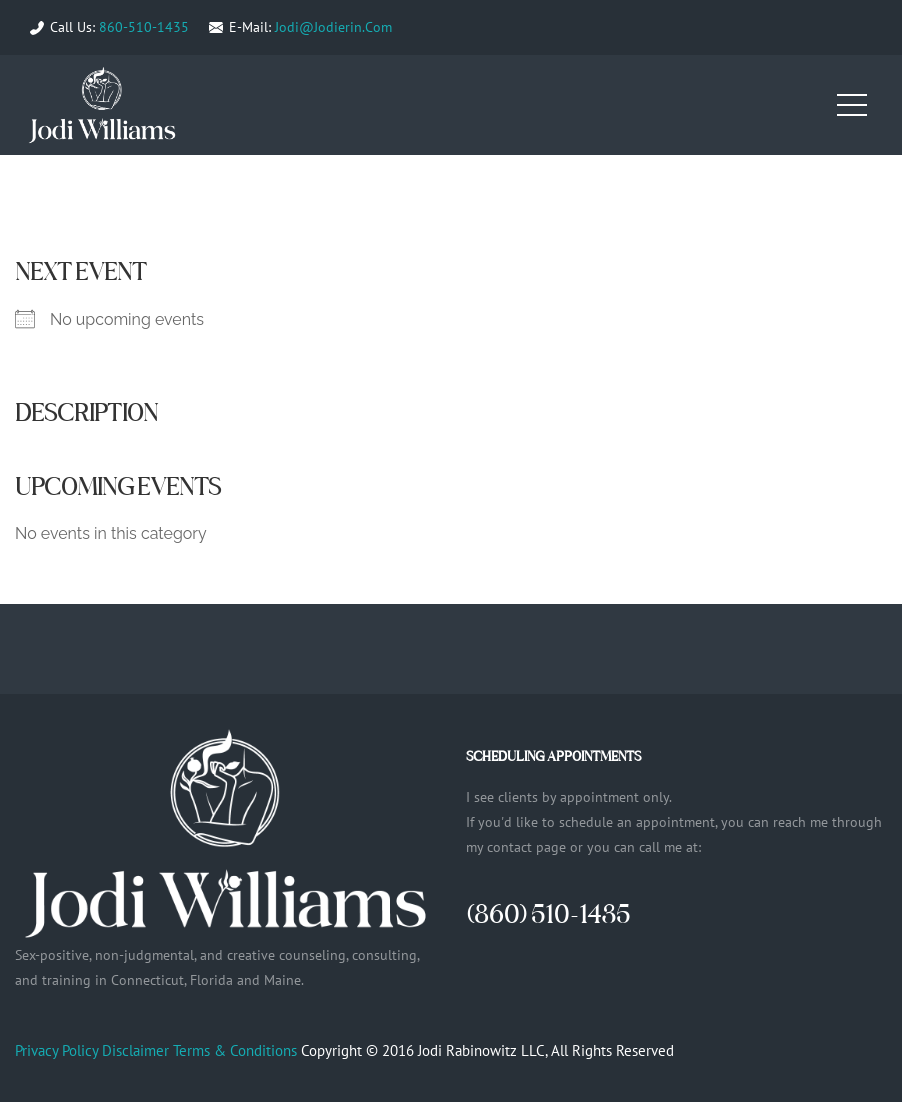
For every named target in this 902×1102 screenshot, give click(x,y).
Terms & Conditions (235, 1050)
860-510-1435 (144, 27)
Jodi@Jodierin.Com (333, 27)
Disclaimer (135, 1050)
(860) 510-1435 (548, 913)
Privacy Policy (56, 1050)
